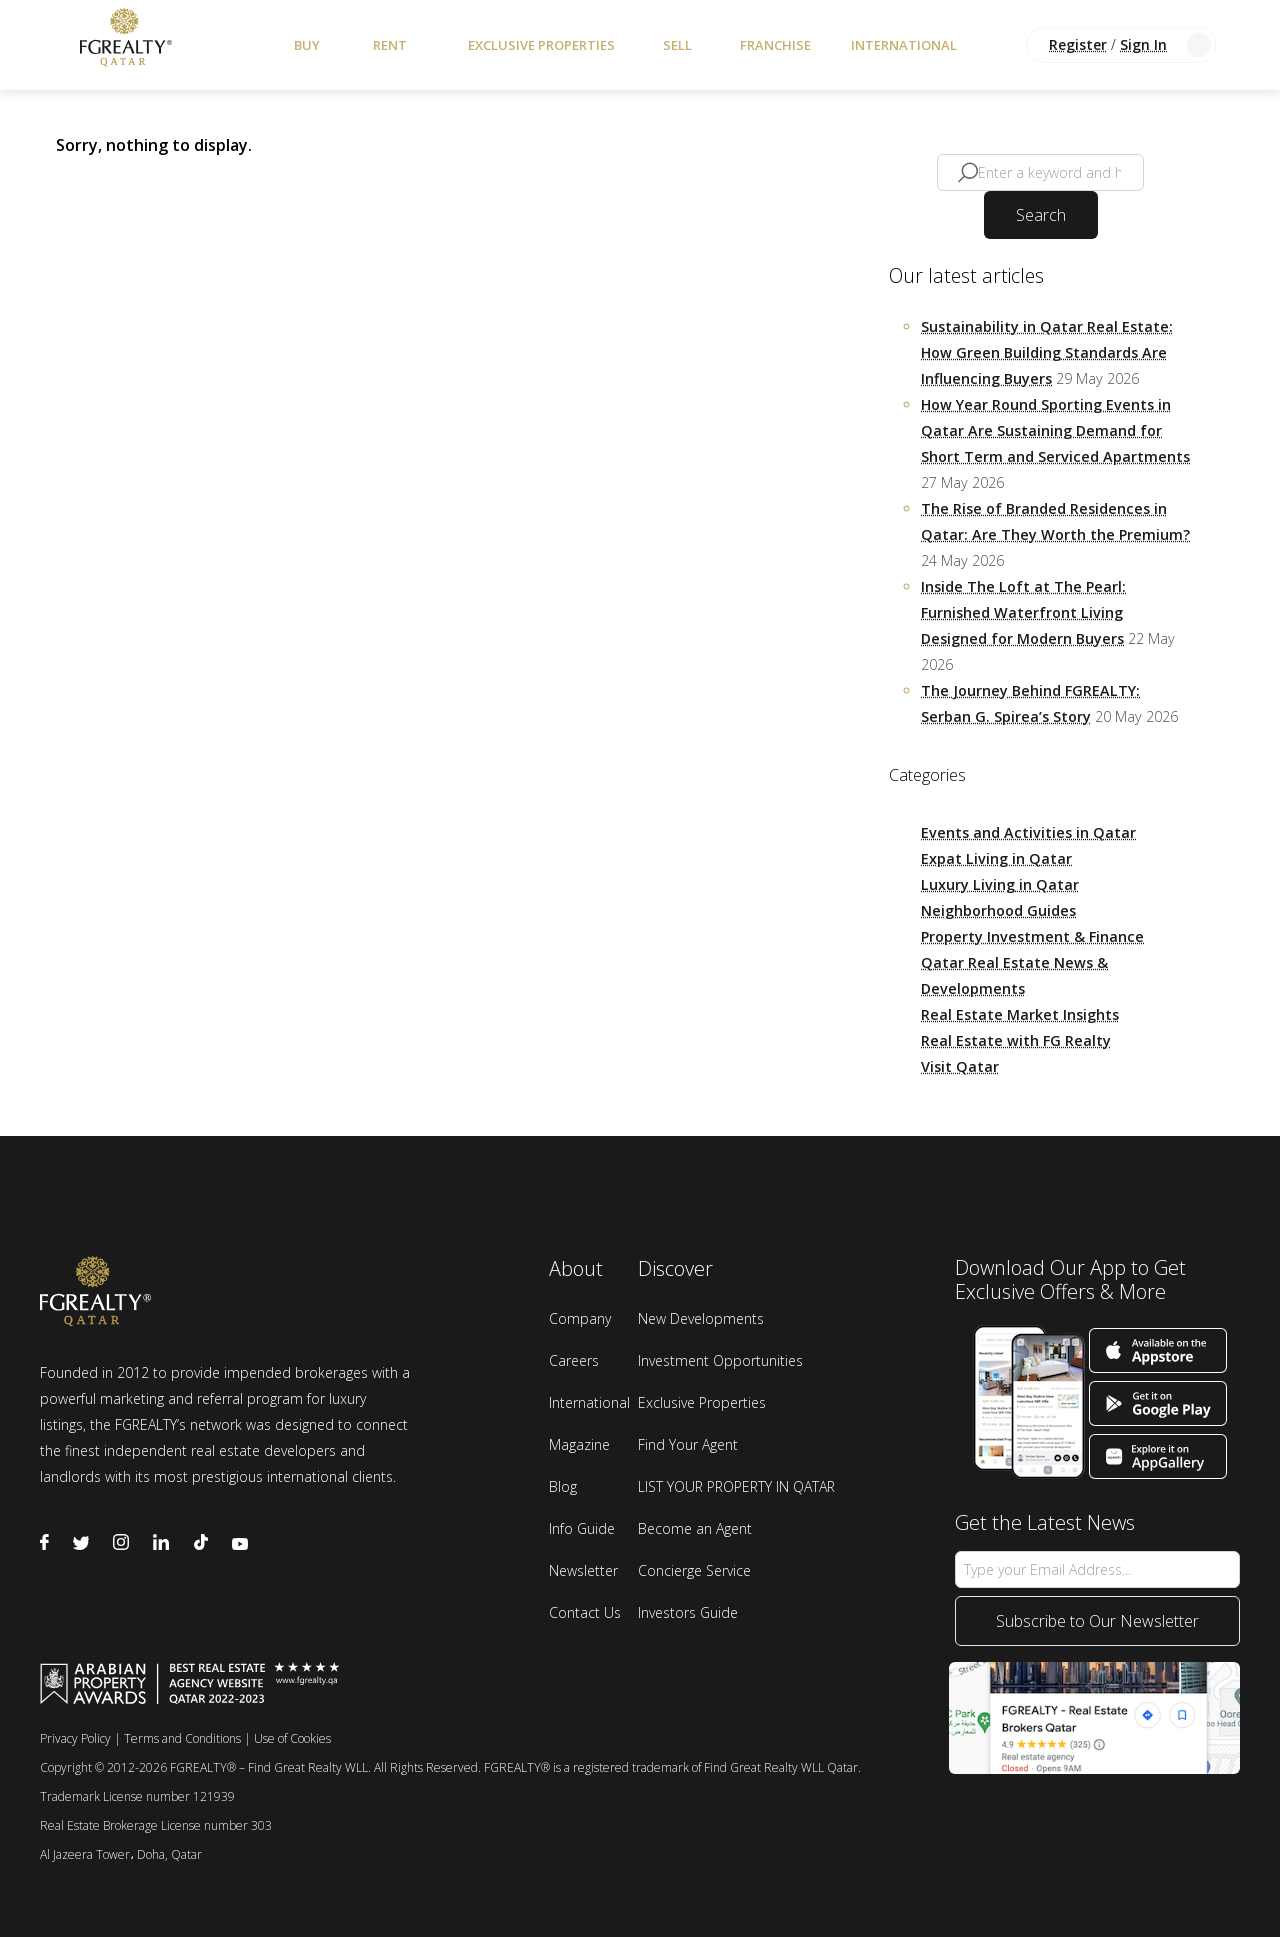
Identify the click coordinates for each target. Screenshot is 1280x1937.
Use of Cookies (292, 1738)
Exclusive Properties (541, 45)
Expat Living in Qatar (996, 858)
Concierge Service (694, 1570)
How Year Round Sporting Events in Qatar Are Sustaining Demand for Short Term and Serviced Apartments (1055, 430)
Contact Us (585, 1612)
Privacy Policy (75, 1738)
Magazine (579, 1444)
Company (580, 1318)
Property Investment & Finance (1032, 936)
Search (1041, 215)
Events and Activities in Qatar (1028, 832)
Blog (563, 1486)
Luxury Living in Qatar (1000, 884)
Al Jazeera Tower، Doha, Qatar (121, 1854)
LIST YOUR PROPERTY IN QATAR (736, 1486)
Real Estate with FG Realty (1016, 1040)
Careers (574, 1360)
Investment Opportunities (720, 1360)
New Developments (701, 1318)
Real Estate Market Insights (1020, 1014)
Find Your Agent (688, 1444)
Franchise (775, 45)
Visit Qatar (960, 1066)
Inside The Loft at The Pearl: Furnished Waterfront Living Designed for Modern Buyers (1023, 612)
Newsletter (583, 1570)
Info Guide (582, 1528)
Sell (677, 45)
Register (1078, 44)
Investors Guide (688, 1612)
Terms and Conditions (182, 1738)
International (904, 45)
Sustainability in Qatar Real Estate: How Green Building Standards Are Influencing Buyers (1047, 352)
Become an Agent (695, 1528)
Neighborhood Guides (998, 910)
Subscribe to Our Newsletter (1097, 1621)
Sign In (1143, 44)
